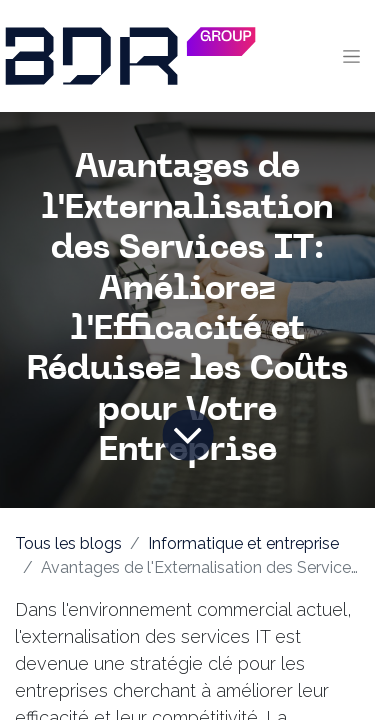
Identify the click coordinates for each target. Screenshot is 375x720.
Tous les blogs (68, 543)
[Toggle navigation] (351, 56)
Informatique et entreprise (243, 543)
